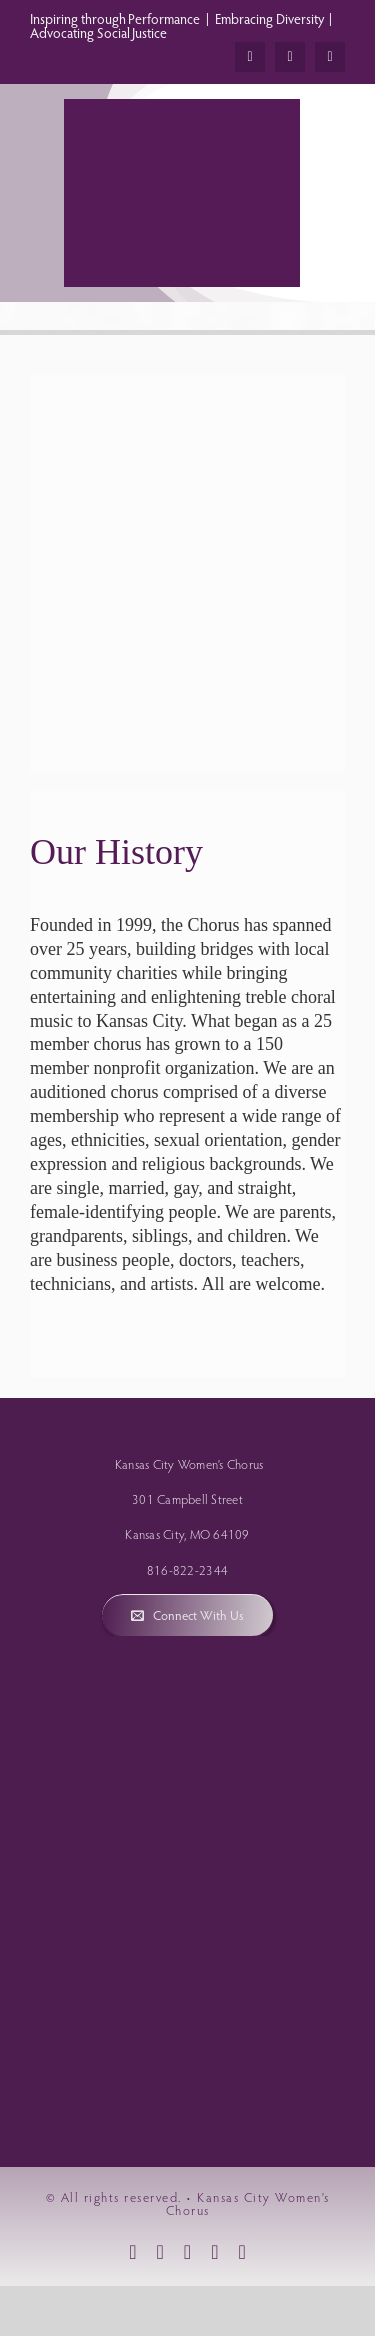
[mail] (214, 2252)
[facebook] (250, 57)
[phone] (241, 2252)
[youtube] (330, 57)
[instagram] (290, 57)
